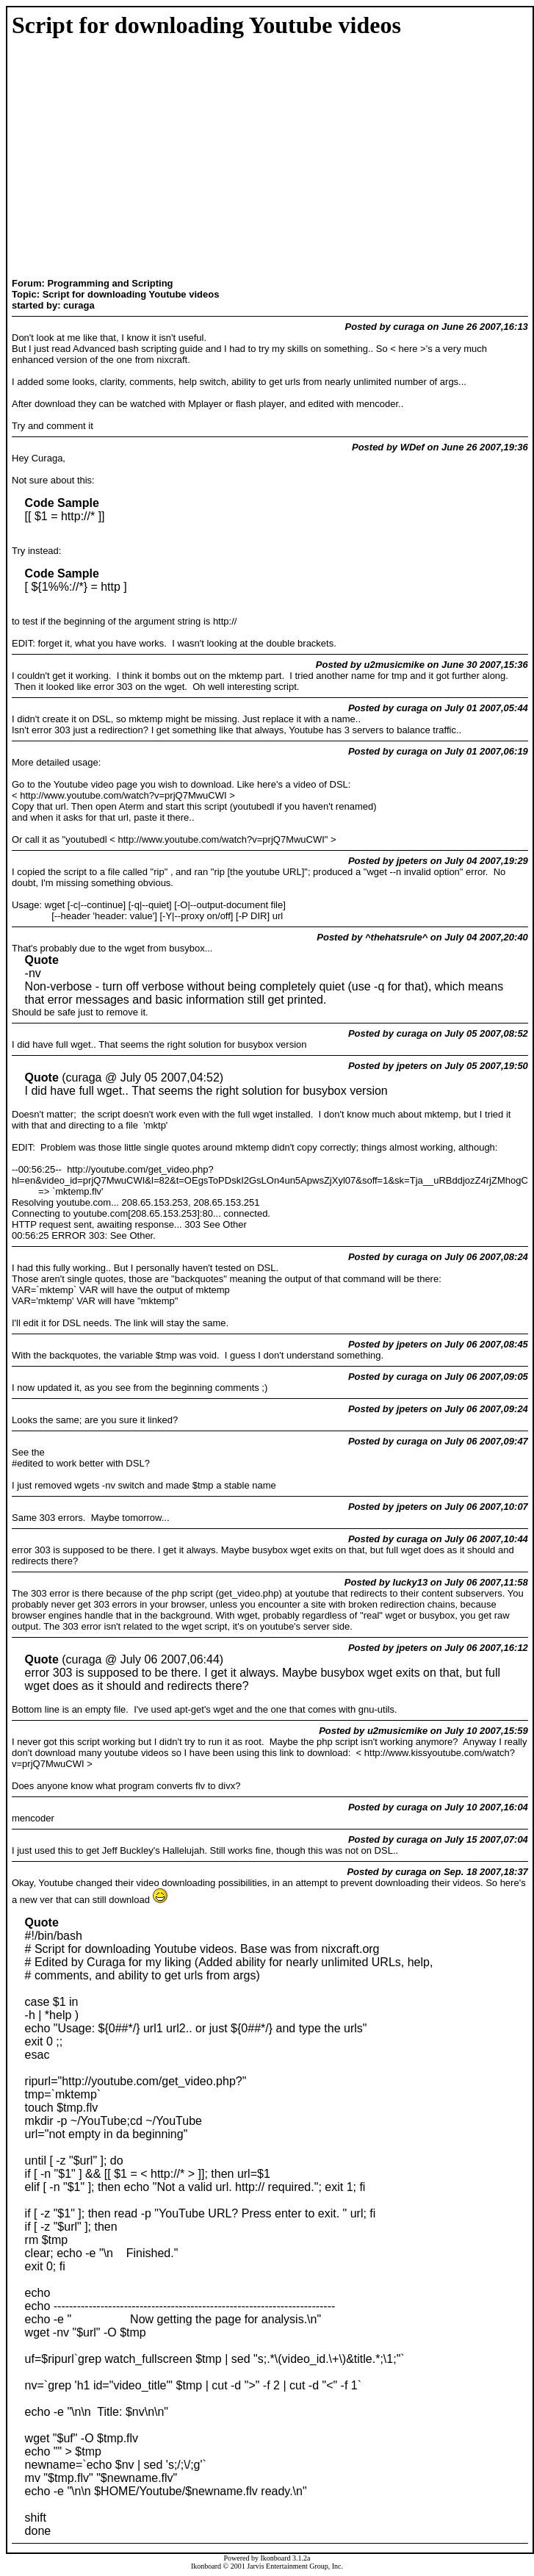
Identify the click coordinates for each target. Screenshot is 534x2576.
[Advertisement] (87, 159)
